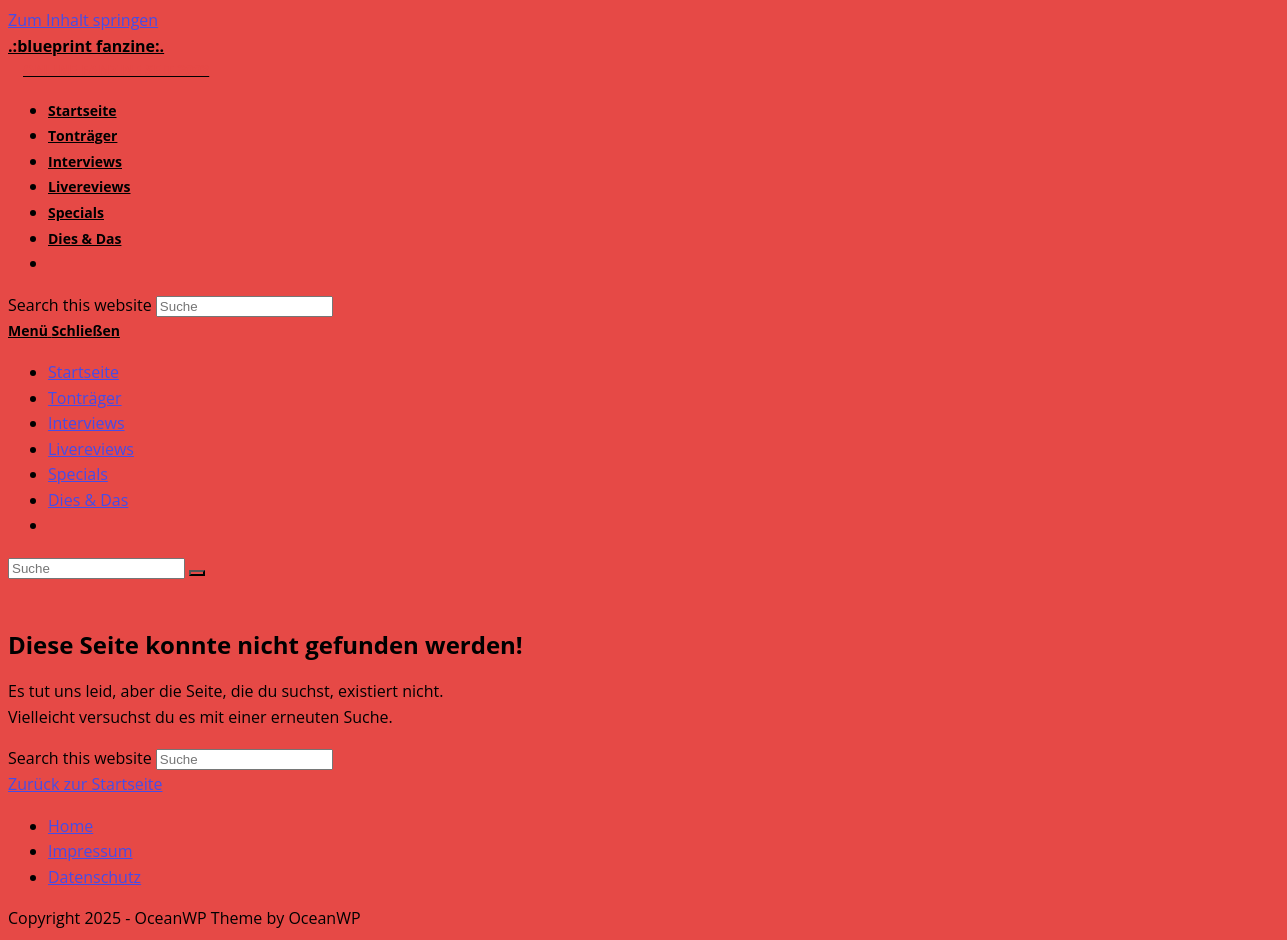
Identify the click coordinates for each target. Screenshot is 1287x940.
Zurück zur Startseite (85, 784)
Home (70, 826)
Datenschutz (94, 877)
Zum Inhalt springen (83, 20)
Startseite (83, 372)
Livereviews (91, 449)
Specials (78, 474)
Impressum (90, 851)
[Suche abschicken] (197, 573)
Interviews (86, 423)
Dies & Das (88, 500)
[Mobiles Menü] (64, 330)
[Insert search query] (96, 568)
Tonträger (85, 398)
